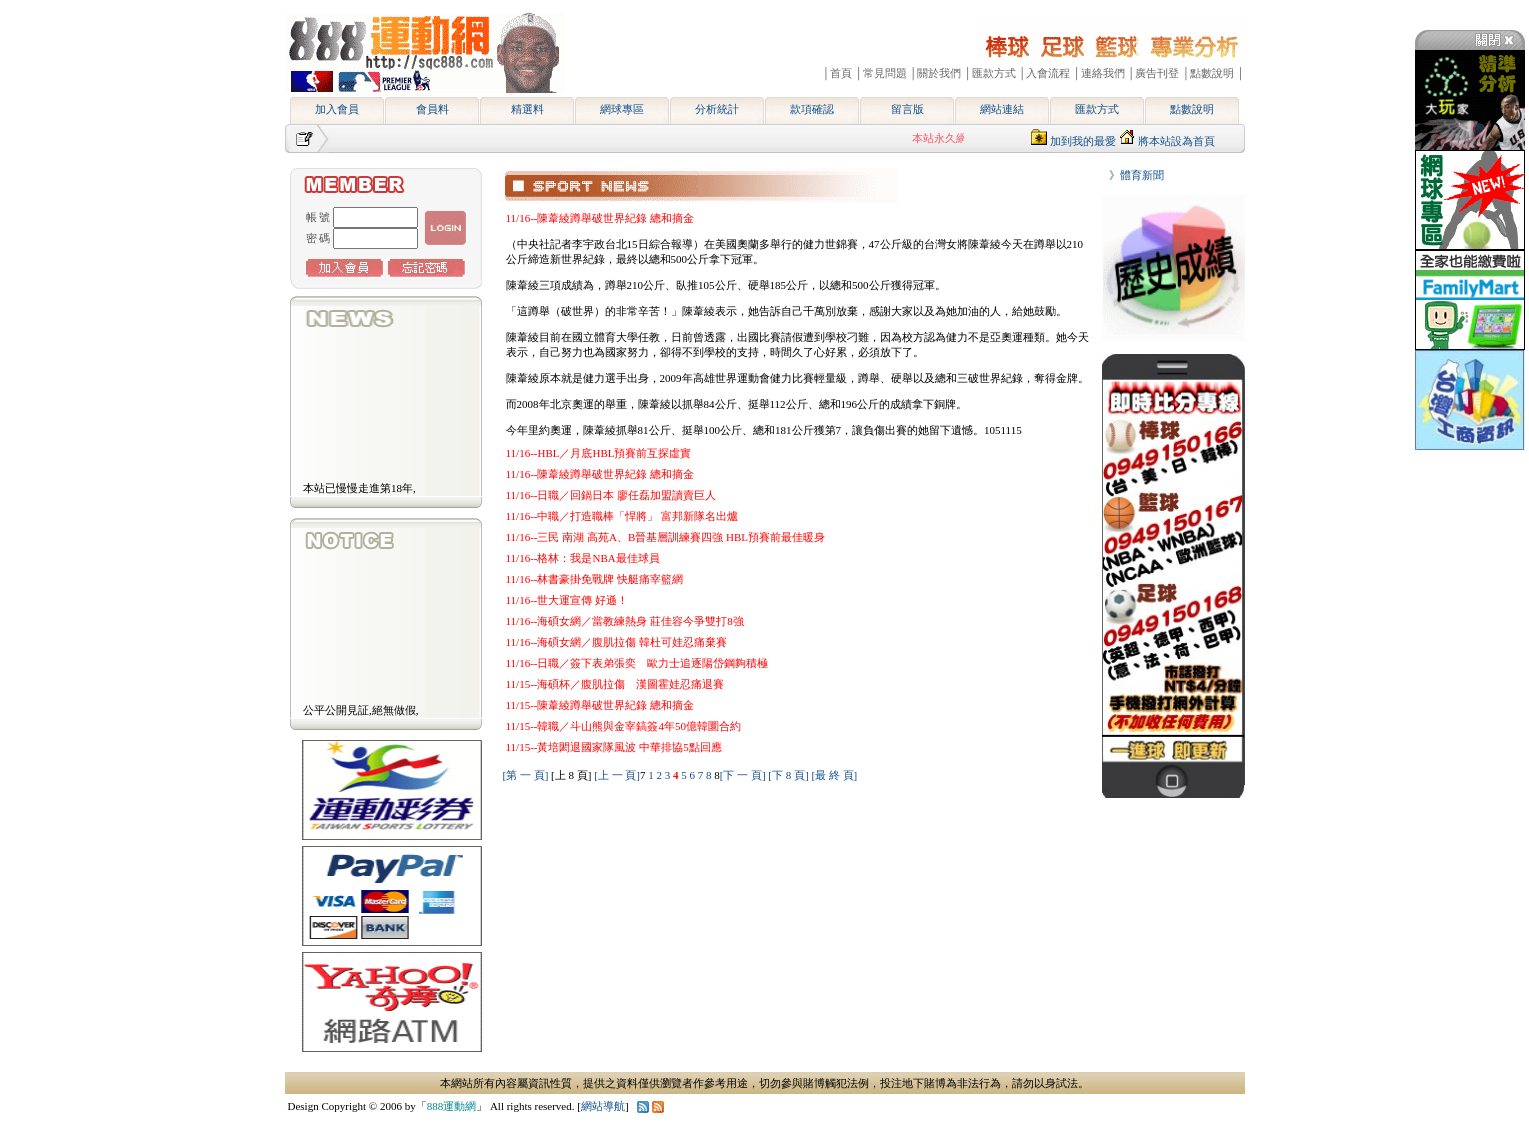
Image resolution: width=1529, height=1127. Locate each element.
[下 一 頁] (743, 775)
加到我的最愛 (1083, 141)
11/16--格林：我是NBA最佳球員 (583, 558)
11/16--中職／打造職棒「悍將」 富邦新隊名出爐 (622, 516)
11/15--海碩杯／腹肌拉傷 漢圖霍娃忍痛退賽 (615, 684)
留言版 (907, 109)
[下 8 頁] (788, 775)
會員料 (432, 109)
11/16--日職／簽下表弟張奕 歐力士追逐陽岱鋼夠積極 (637, 663)
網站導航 (603, 1106)
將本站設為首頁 (1176, 141)
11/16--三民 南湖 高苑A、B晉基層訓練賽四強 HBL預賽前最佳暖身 (666, 537)
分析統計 (717, 109)
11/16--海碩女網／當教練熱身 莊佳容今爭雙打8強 (625, 621)
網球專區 (622, 109)
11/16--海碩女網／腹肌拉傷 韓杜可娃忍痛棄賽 (617, 642)
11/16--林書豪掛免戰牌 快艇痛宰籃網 (595, 579)
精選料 (527, 109)
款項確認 (812, 109)
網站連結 (1002, 109)
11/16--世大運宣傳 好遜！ (567, 600)
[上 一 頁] (617, 775)
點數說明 (1192, 109)
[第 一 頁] (526, 775)
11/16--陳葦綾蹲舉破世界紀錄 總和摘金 (600, 218)
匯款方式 (1097, 109)
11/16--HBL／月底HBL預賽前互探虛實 (599, 453)
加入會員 (337, 109)
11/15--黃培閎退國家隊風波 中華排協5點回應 (614, 747)
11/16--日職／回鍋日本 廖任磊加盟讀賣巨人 (611, 495)
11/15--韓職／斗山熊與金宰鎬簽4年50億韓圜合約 (623, 726)
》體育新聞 (1131, 175)
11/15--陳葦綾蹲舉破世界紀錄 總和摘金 (600, 705)
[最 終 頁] (834, 775)
